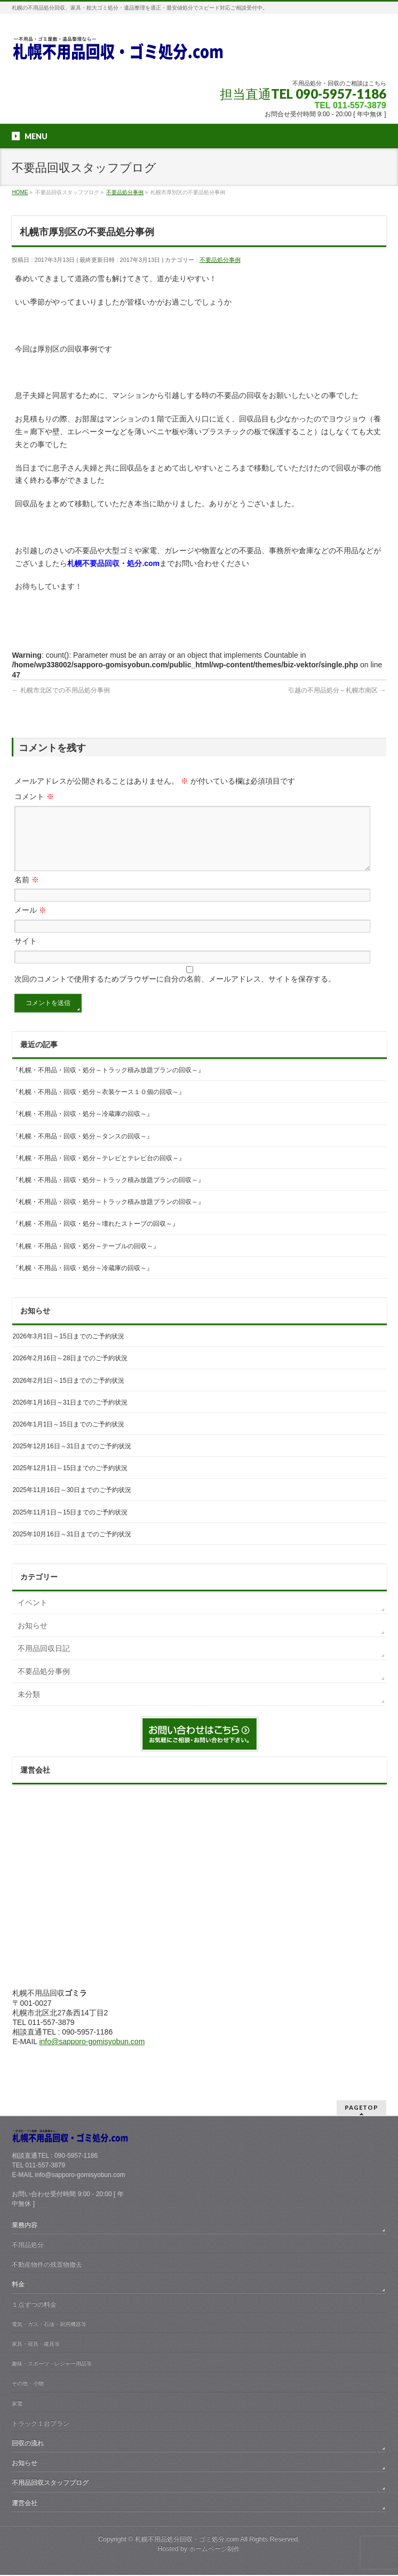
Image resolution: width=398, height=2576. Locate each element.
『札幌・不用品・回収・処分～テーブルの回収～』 (86, 1259)
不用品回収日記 (44, 1661)
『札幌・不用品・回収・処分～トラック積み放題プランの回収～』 (108, 1083)
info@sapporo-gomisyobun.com (92, 2054)
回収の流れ (28, 2444)
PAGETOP (361, 2108)
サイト (25, 954)
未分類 (29, 1707)
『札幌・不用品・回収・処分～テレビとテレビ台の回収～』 (98, 1171)
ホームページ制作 (214, 2550)
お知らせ (32, 1638)
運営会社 (24, 2504)
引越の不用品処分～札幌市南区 (337, 690)
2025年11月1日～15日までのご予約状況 (70, 1525)
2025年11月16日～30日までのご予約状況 (71, 1502)
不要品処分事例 (220, 260)
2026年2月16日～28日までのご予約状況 (70, 1371)
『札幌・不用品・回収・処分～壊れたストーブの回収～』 (95, 1236)
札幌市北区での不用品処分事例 (60, 690)
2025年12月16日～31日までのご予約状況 (71, 1459)
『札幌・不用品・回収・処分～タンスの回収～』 (82, 1149)
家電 (17, 2404)
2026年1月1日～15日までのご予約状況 (68, 1437)
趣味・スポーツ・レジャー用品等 (52, 2364)
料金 (18, 2285)
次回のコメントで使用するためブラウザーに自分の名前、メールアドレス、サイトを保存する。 (175, 991)
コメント (34, 796)
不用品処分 (28, 2246)
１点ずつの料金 (34, 2305)
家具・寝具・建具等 (36, 2345)
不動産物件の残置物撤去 (47, 2265)
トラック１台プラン (40, 2424)
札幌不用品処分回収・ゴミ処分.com (187, 2540)
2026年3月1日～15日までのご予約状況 (68, 1349)
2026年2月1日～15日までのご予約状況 (68, 1393)
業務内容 (24, 2226)
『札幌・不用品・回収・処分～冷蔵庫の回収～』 (82, 1126)
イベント (32, 1615)
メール (30, 923)
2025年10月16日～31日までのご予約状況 (71, 1547)
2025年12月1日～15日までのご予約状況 (70, 1481)
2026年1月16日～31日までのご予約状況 (70, 1415)
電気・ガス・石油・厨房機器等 (49, 2325)
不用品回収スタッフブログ (50, 2483)
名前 (26, 892)
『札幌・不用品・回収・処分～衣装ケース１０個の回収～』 (98, 1104)
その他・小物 (28, 2384)
